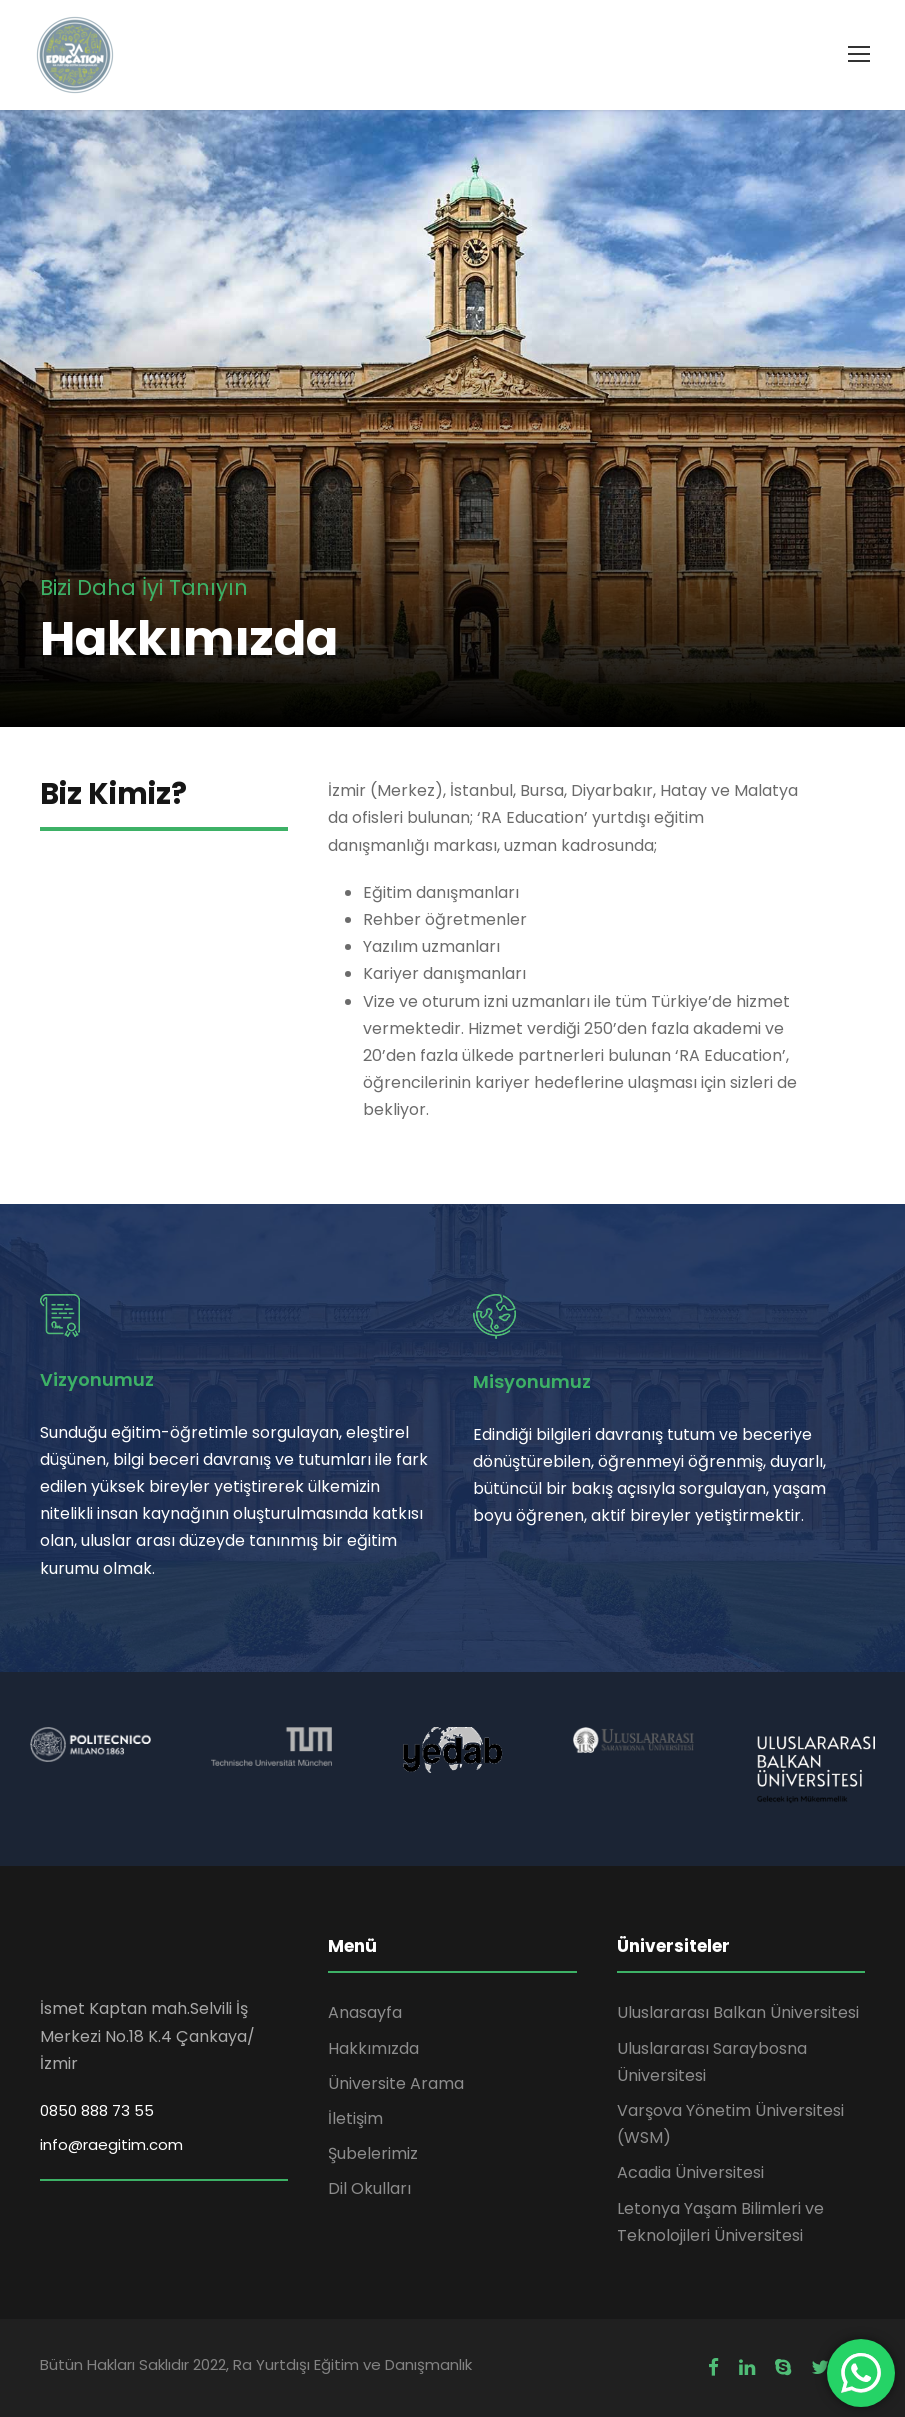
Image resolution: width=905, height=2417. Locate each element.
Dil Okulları (369, 2188)
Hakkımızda (373, 2048)
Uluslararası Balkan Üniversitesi (738, 2012)
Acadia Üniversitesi (690, 2172)
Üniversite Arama (396, 2083)
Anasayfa (365, 2012)
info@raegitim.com (111, 2144)
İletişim (355, 2118)
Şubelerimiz (373, 2153)
